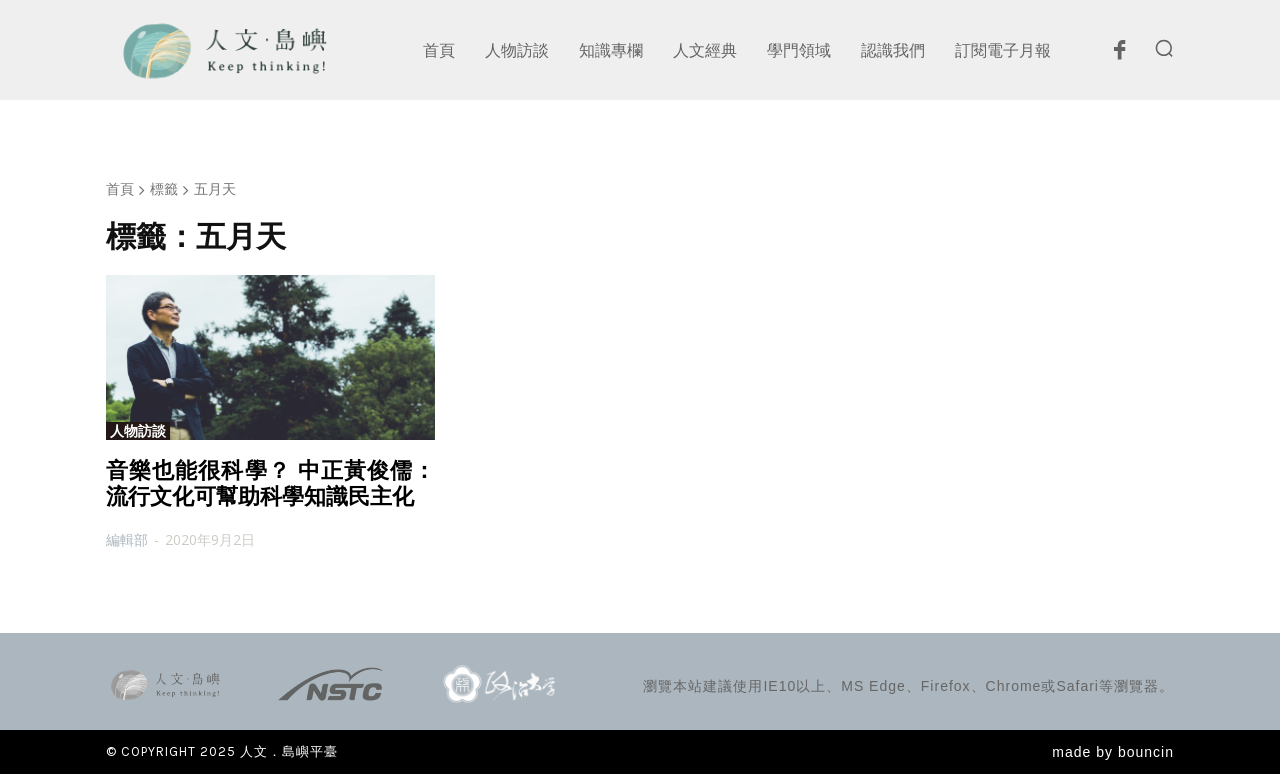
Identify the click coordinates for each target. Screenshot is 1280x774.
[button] (1164, 48)
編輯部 (127, 539)
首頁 (120, 188)
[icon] (1119, 55)
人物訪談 (138, 431)
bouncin (1146, 752)
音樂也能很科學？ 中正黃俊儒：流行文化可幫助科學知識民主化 (270, 483)
